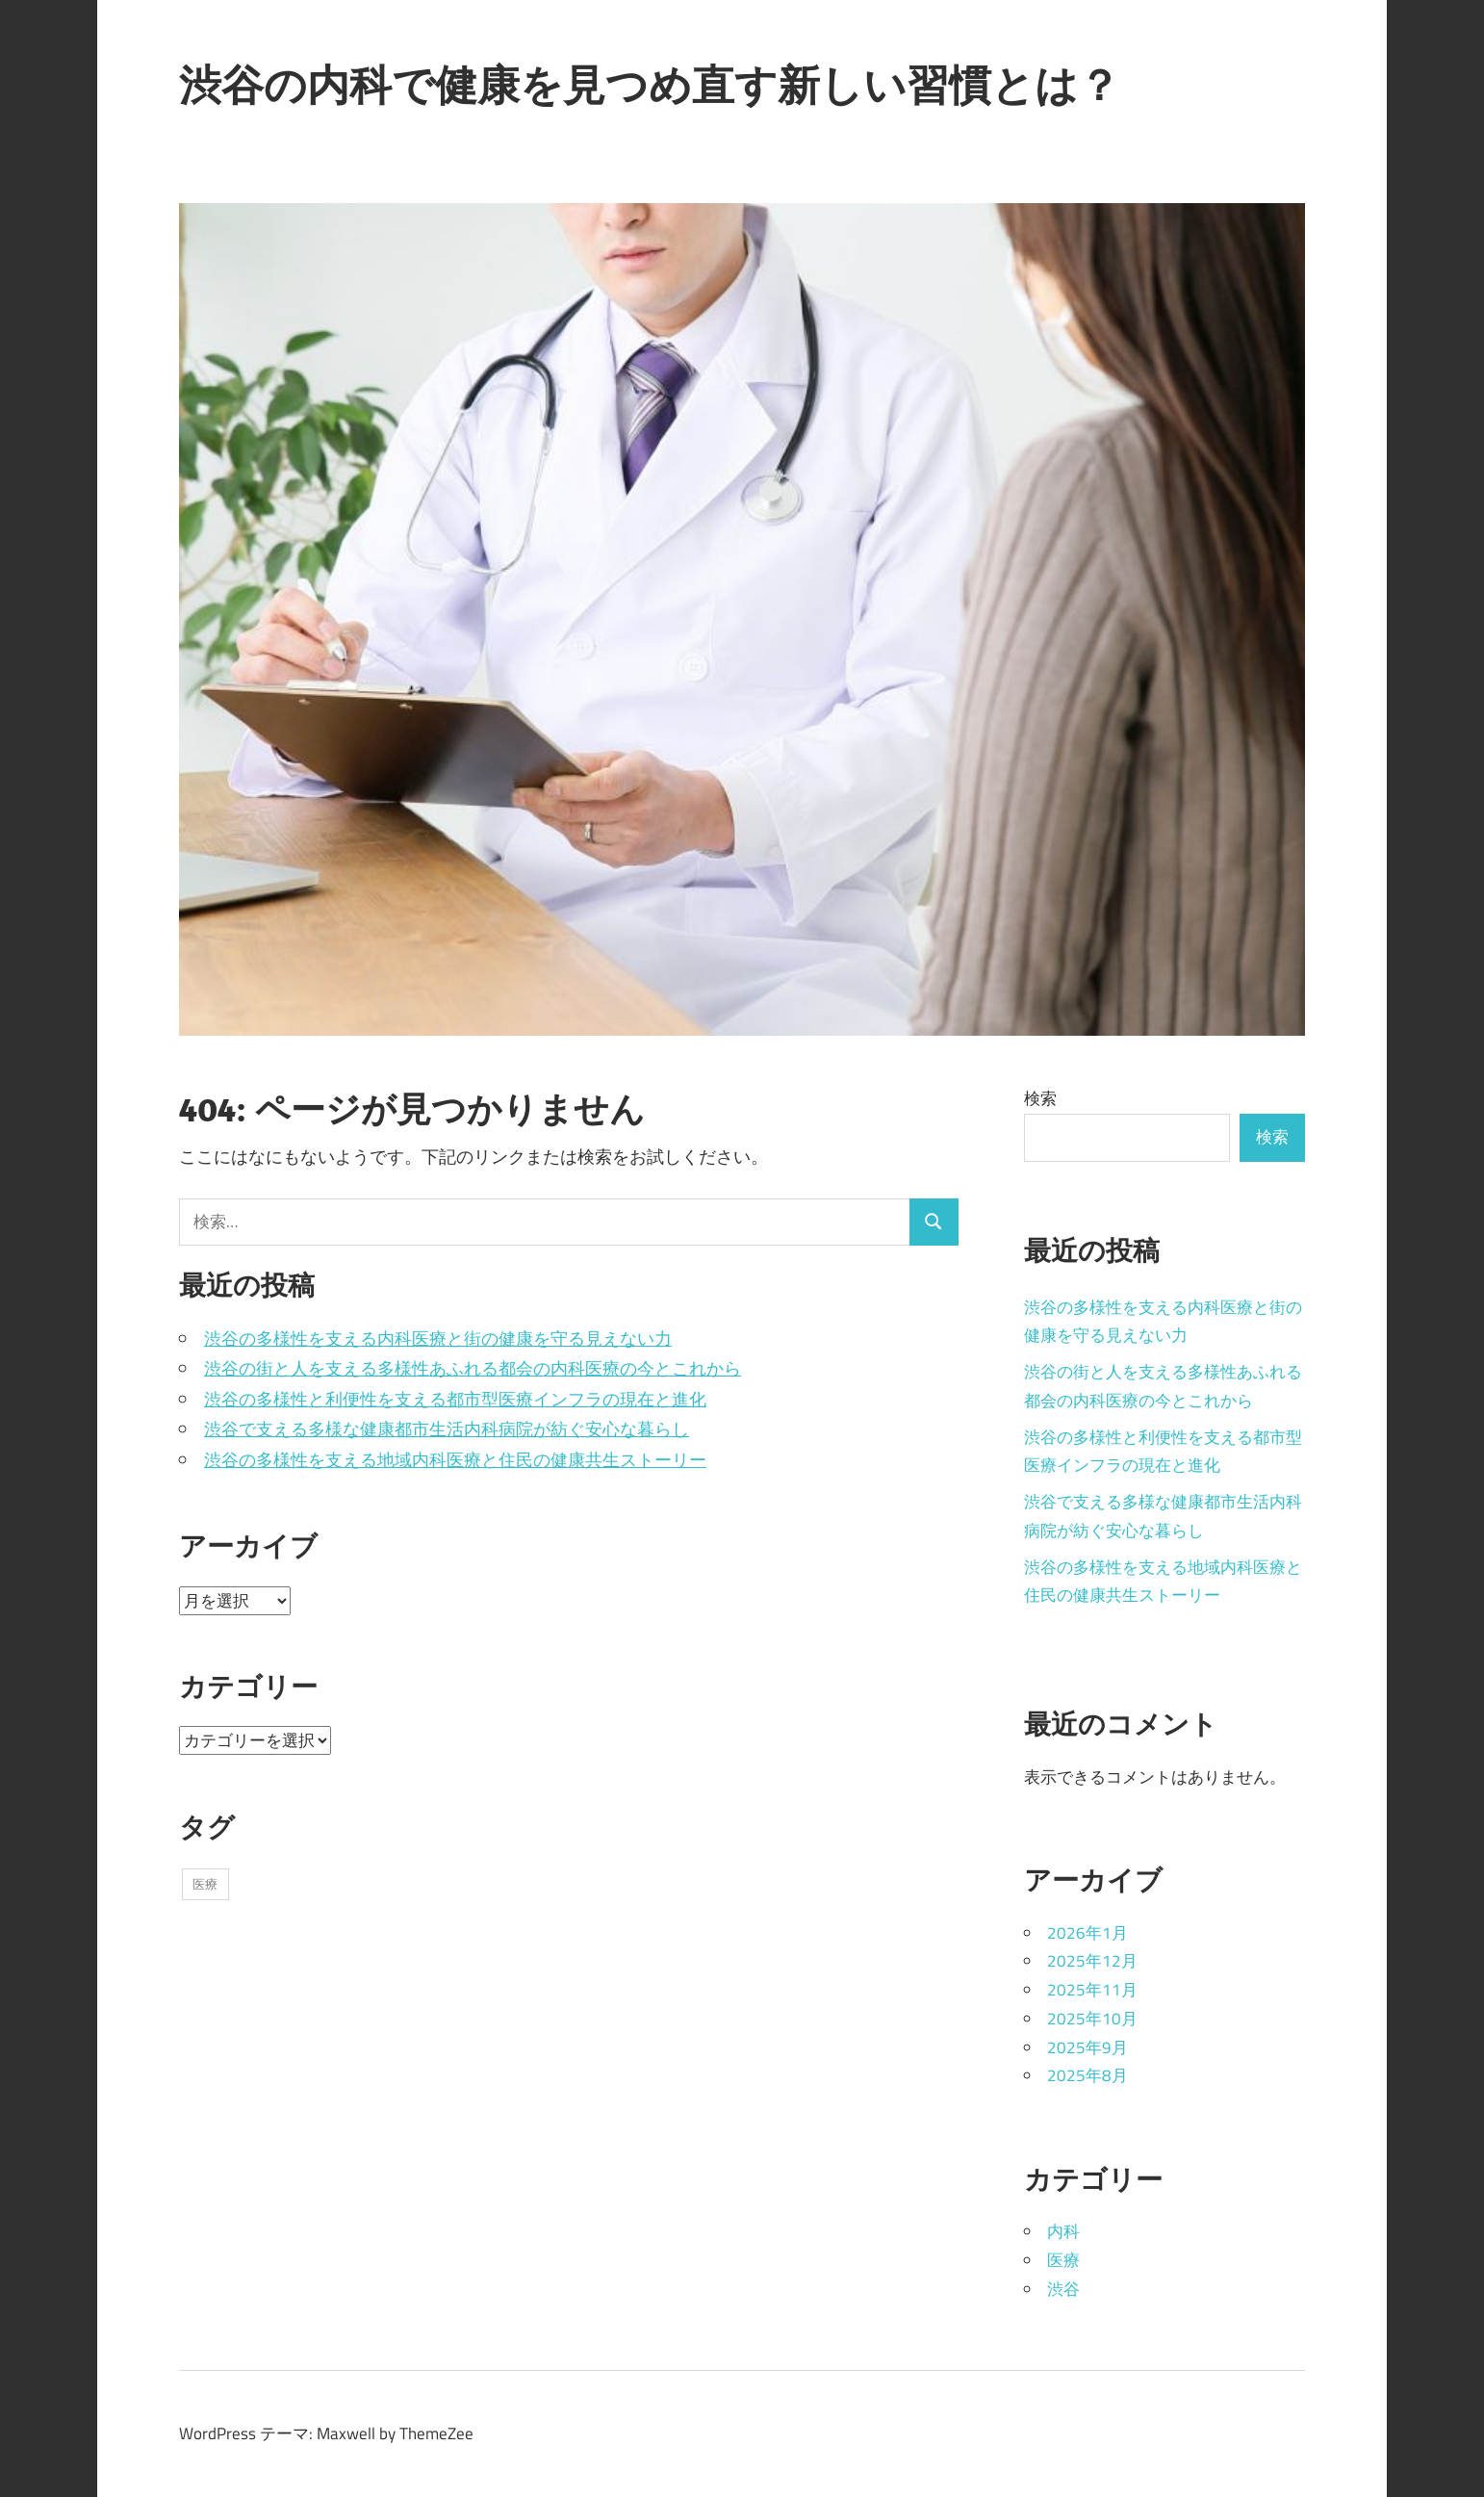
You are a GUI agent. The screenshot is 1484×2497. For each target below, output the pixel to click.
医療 (1063, 2260)
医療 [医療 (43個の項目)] (204, 1883)
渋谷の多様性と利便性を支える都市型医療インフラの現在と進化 (455, 1399)
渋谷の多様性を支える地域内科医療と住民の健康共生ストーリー (455, 1460)
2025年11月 (1092, 1989)
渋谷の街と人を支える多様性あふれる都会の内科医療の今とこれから (472, 1368)
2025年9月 (1087, 2047)
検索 (1040, 1098)
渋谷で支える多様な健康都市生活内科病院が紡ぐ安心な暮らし (446, 1429)
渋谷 (1063, 2289)
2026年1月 (1087, 1932)
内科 (1063, 2231)
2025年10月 (1092, 2018)
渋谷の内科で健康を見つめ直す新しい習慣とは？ (649, 85)
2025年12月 (1092, 1960)
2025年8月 (1087, 2075)
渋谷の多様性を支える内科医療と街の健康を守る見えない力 (438, 1338)
